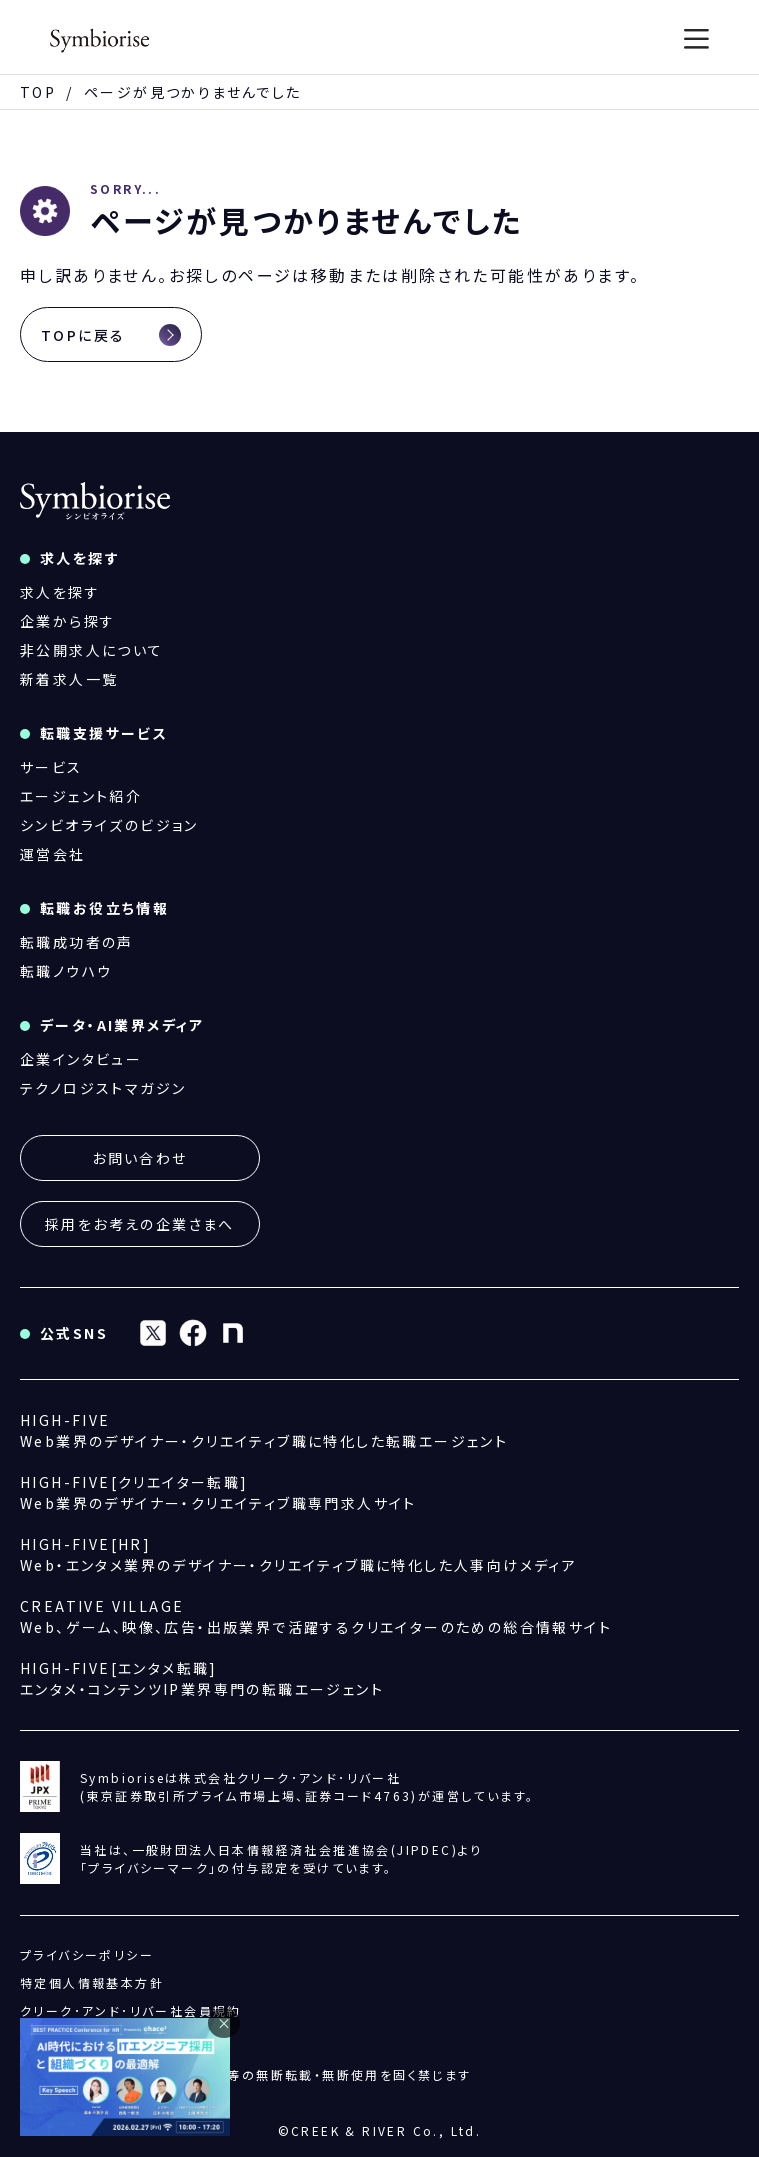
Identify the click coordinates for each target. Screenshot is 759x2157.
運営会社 (53, 854)
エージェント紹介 (81, 796)
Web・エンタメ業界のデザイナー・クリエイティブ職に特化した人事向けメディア (298, 1554)
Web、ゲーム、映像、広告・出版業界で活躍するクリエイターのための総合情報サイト (316, 1616)
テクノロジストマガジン (103, 1088)
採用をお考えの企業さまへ (140, 1224)
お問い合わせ (139, 1158)
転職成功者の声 (77, 942)
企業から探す (67, 621)
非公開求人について (92, 650)
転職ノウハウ (66, 971)
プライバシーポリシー (87, 1954)
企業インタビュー (81, 1059)
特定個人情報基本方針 (92, 1982)
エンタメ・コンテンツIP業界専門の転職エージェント (202, 1678)
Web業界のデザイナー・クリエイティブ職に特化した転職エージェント (264, 1430)
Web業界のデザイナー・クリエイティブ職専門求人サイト (218, 1492)
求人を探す (60, 592)
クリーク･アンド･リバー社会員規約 (131, 2010)
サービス (51, 767)
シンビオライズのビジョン (109, 825)
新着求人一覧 (69, 679)
